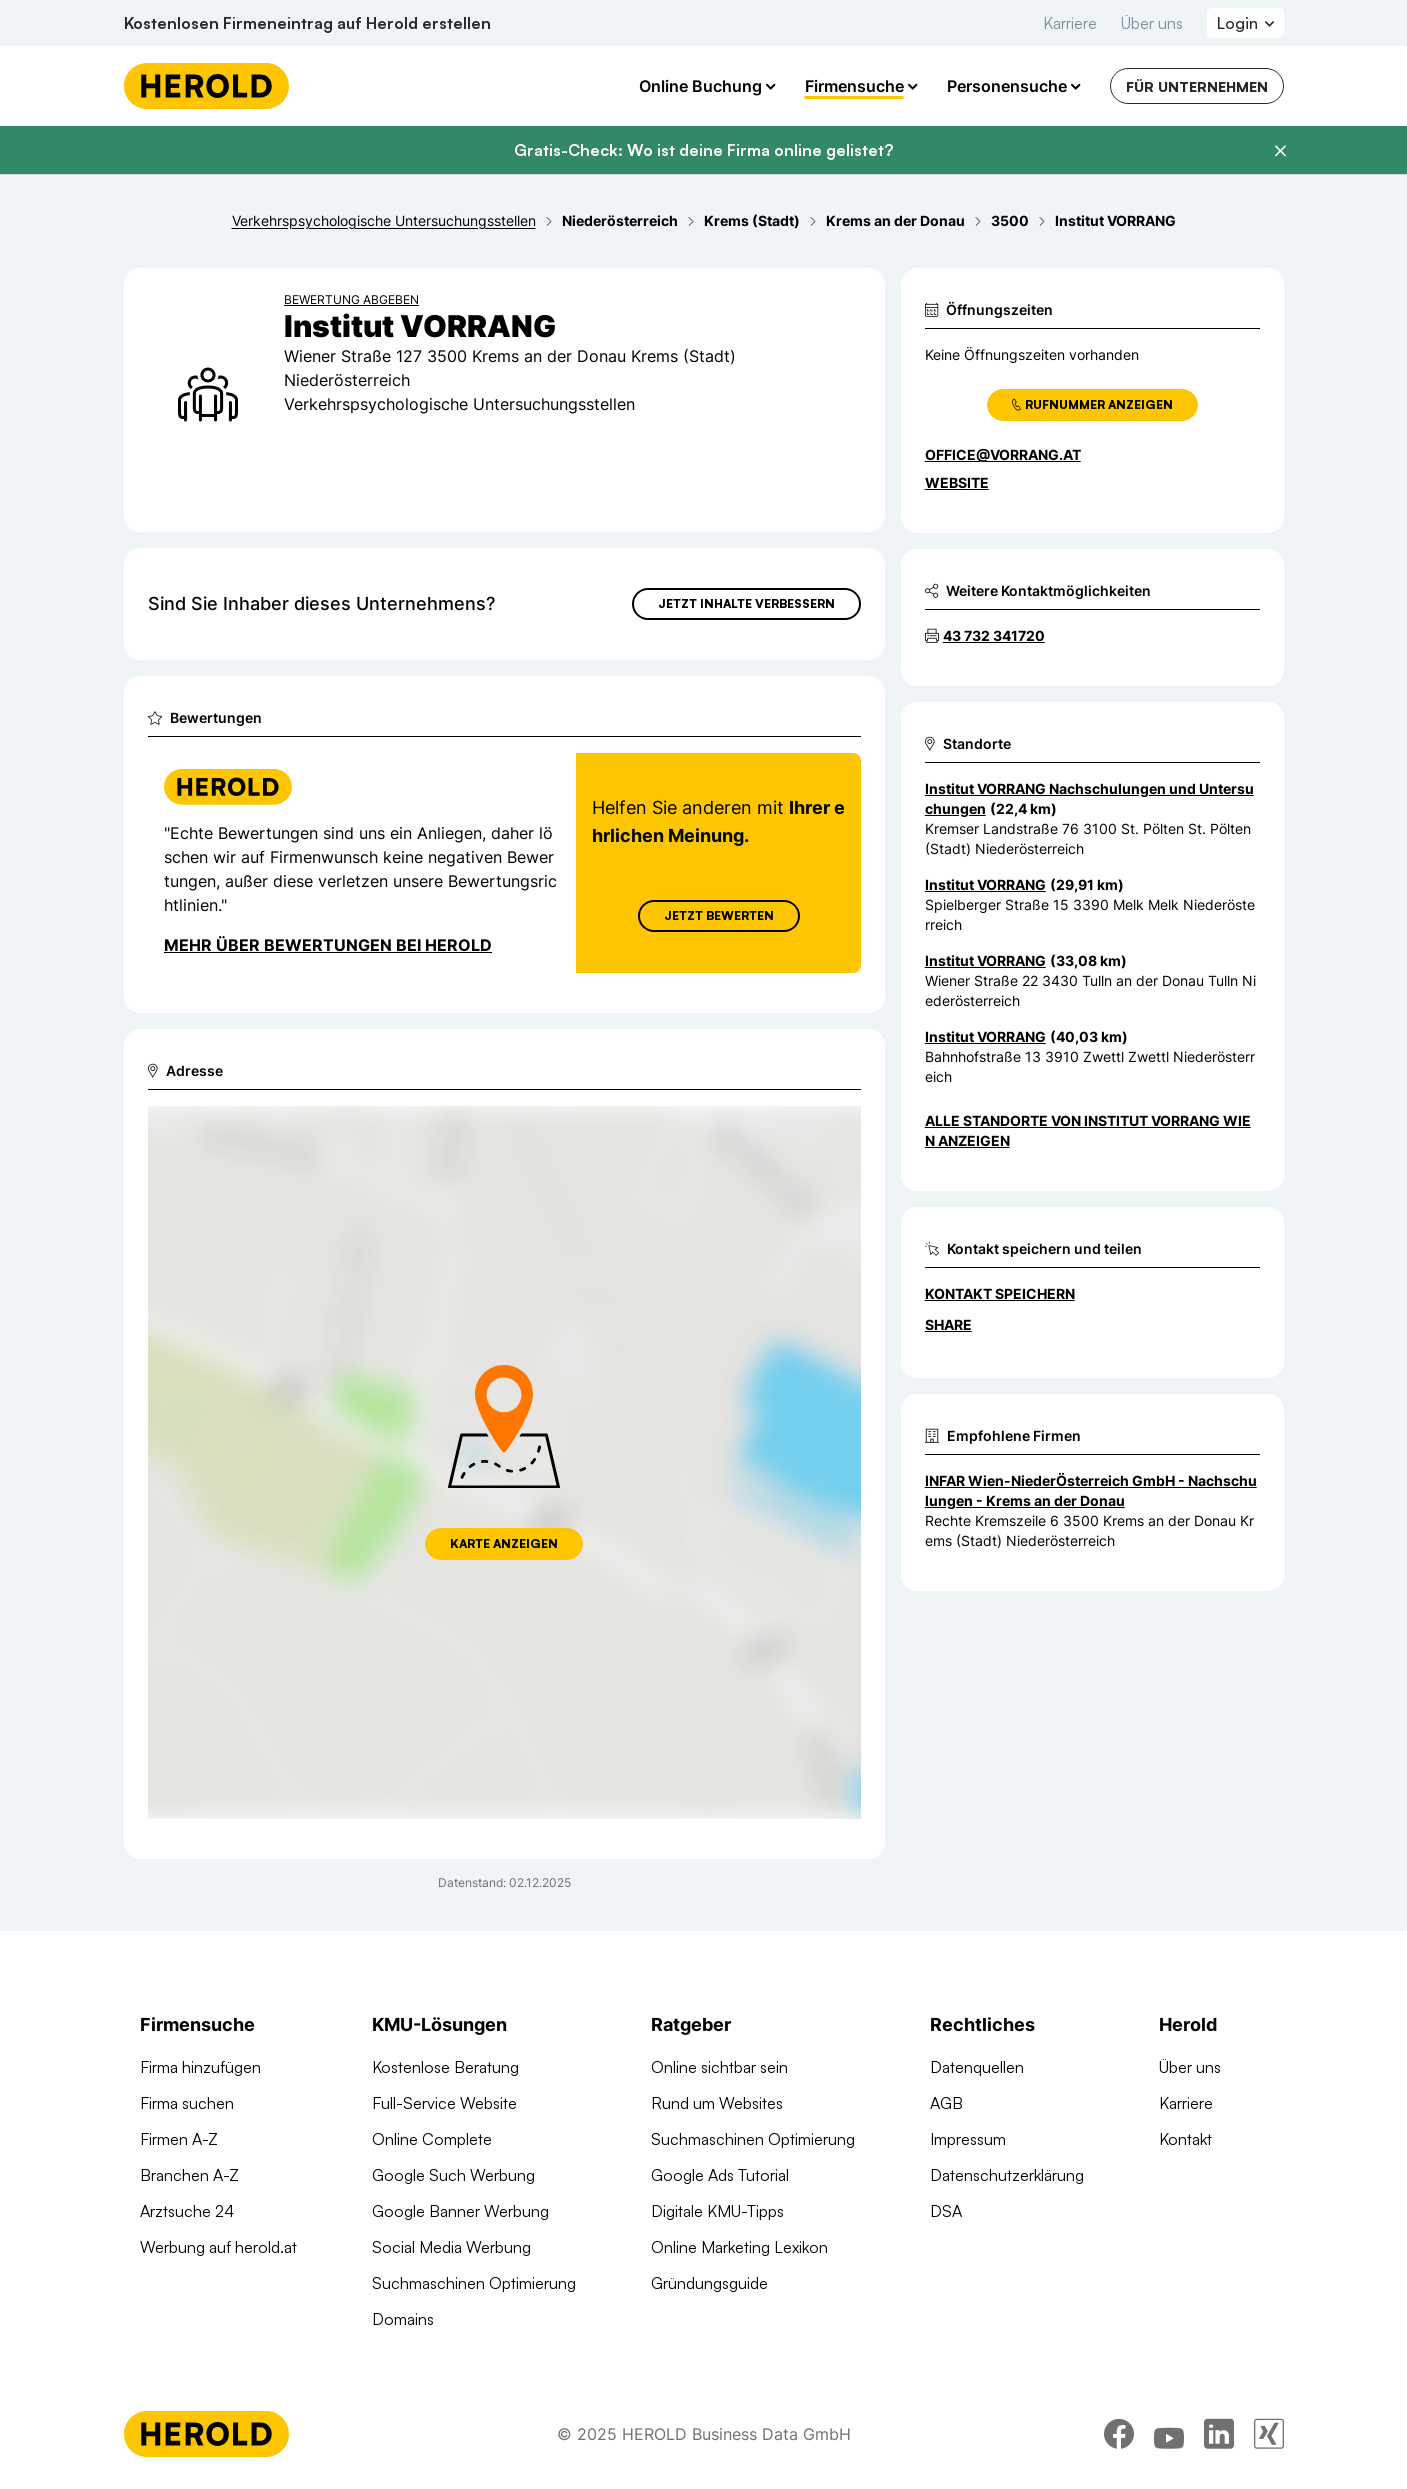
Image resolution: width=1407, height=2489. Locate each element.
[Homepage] (206, 86)
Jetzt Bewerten (718, 915)
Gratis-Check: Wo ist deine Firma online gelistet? (703, 150)
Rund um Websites (717, 2103)
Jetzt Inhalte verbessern (746, 603)
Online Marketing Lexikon (739, 2247)
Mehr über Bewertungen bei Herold (328, 945)
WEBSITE (957, 482)
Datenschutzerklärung (1007, 2175)
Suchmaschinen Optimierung (474, 2283)
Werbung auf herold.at (218, 2247)
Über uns (1152, 23)
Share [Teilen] (948, 1324)
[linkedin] (1219, 2434)
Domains (403, 2319)
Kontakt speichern (1000, 1293)
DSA (946, 2211)
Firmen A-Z (179, 2139)
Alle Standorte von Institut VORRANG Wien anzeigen (1088, 1130)
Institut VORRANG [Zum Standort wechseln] (985, 884)
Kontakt (1185, 2139)
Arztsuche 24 (187, 2211)
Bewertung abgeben (351, 299)
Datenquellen (977, 2067)
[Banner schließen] (1280, 151)
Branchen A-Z (189, 2175)
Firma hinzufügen (200, 2067)
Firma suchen (187, 2103)
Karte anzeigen (504, 1543)
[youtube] (1169, 2434)
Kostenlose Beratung (445, 2067)
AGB (946, 2103)
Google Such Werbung (453, 2175)
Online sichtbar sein (719, 2067)
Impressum (968, 2139)
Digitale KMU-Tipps (717, 2211)
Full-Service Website (444, 2103)
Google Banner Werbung (460, 2211)
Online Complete (432, 2139)
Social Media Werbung (451, 2247)
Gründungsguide (709, 2283)
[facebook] (1119, 2434)
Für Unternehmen (1197, 86)
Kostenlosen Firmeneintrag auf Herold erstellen (307, 23)
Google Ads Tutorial (720, 2175)
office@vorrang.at (1003, 454)
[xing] (1269, 2434)
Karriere (1070, 23)
